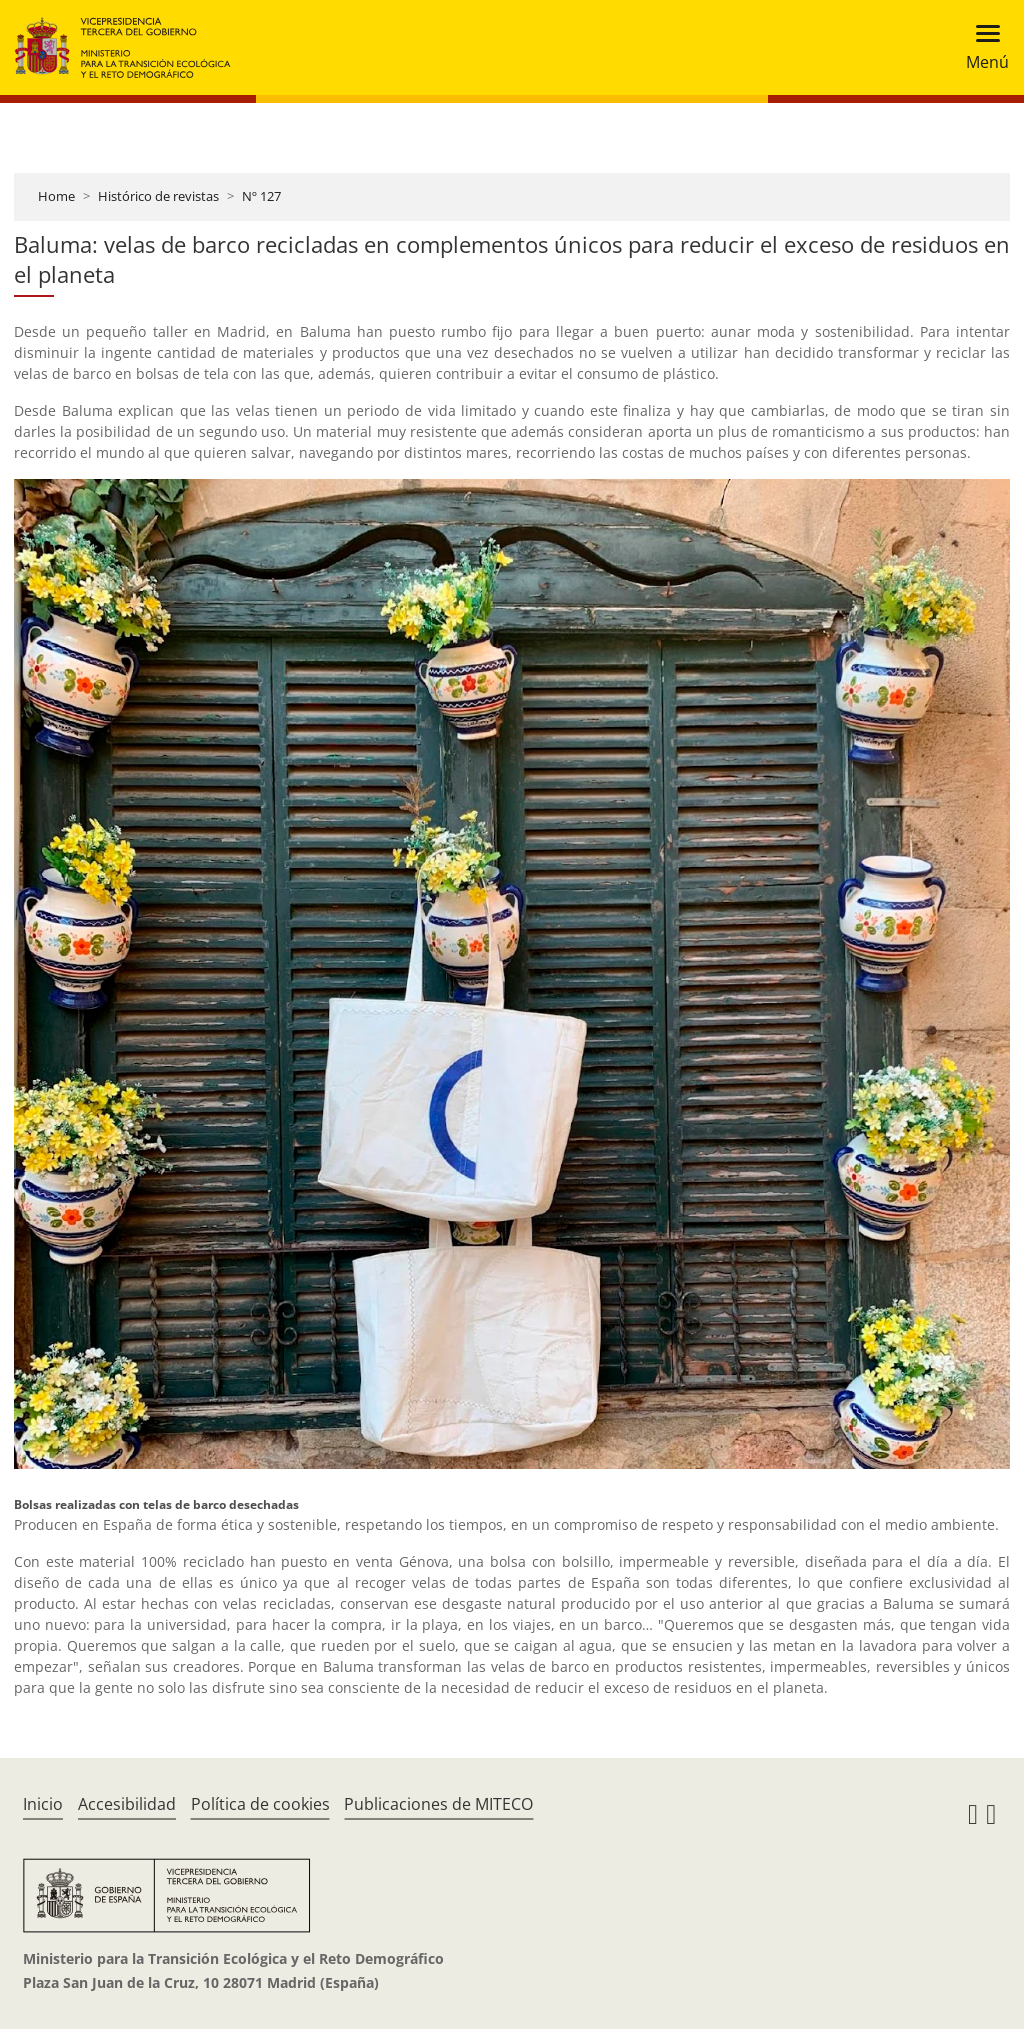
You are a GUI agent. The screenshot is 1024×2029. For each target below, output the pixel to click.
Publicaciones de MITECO (438, 1804)
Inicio (43, 1804)
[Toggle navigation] (981, 47)
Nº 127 (261, 196)
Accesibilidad (127, 1804)
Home (56, 196)
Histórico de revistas (158, 196)
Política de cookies (260, 1804)
